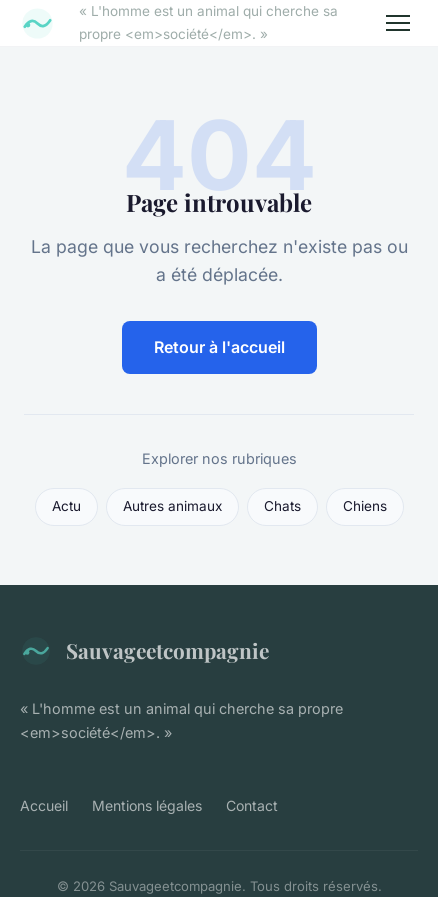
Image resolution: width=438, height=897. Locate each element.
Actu (66, 506)
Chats (282, 506)
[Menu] (398, 23)
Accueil (44, 805)
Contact (252, 805)
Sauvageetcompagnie (144, 651)
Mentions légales (147, 805)
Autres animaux (172, 506)
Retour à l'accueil (219, 347)
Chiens (365, 506)
